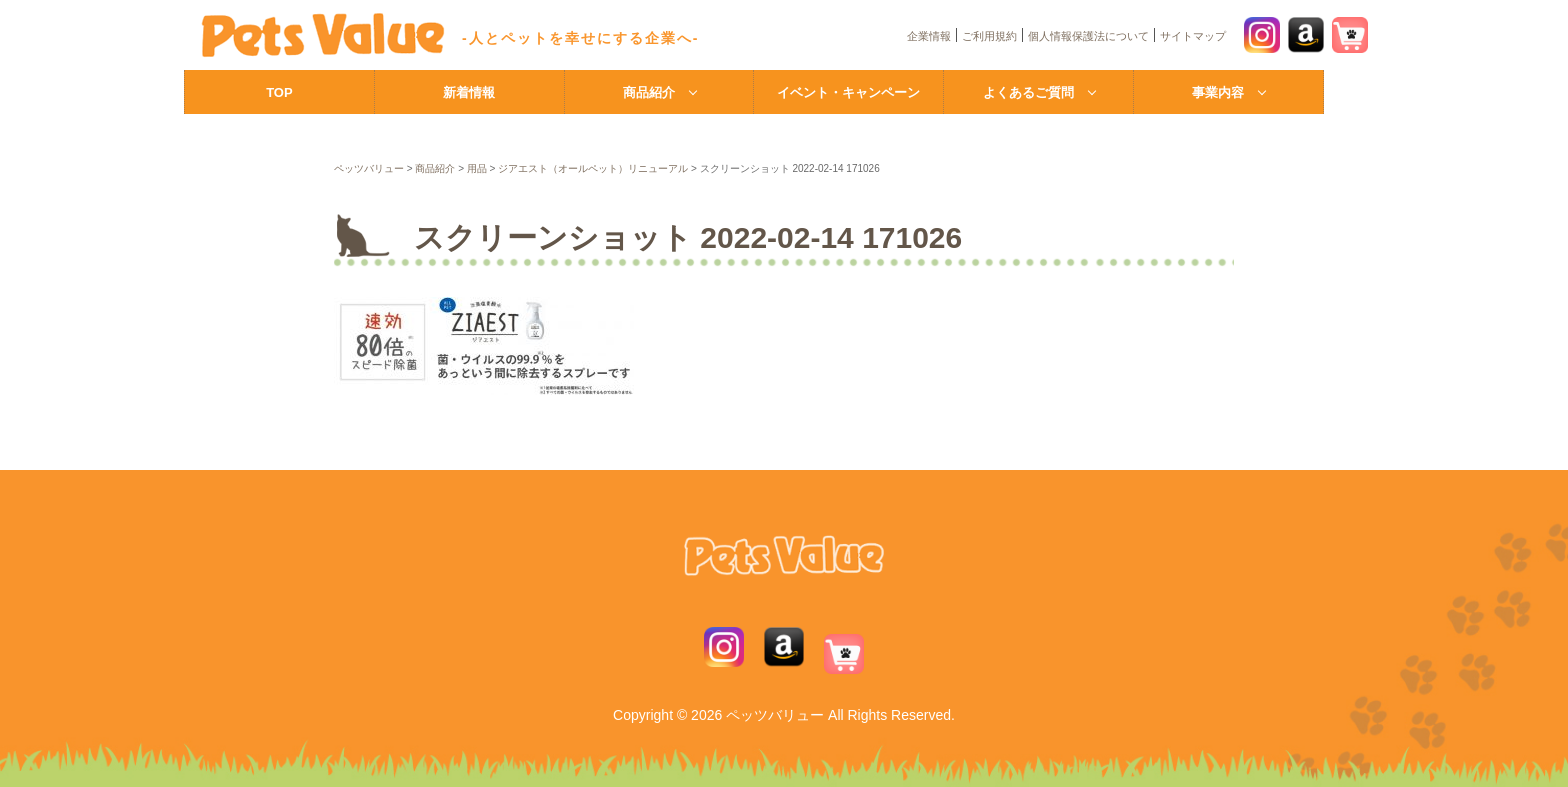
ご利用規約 (989, 36)
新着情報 (469, 92)
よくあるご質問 (1028, 92)
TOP (279, 92)
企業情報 (929, 36)
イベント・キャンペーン (848, 92)
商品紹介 (649, 92)
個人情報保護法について (1088, 36)
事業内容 (1218, 92)
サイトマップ (1193, 36)
